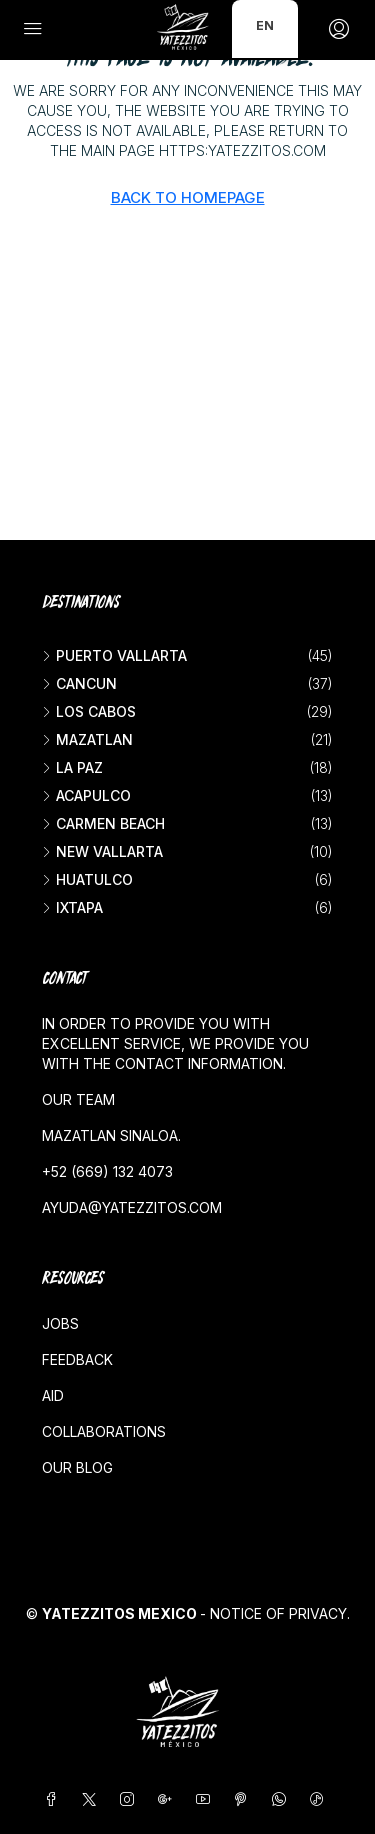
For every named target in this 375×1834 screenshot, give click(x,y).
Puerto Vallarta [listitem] (114, 655)
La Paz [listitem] (72, 767)
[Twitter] (93, 1799)
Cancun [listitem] (79, 683)
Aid (53, 1395)
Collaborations (104, 1431)
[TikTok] (321, 1799)
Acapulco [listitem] (86, 795)
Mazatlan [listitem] (87, 739)
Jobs (60, 1323)
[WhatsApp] (283, 1799)
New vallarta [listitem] (102, 851)
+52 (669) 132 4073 (107, 1171)
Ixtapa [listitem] (72, 907)
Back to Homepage (188, 197)
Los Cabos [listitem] (89, 711)
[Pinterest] (245, 1799)
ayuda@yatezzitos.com (132, 1207)
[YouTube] (207, 1799)
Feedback (77, 1359)
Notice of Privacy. (280, 1613)
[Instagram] (131, 1799)
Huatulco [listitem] (87, 879)
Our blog (77, 1467)
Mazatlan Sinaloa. (111, 1135)
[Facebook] (55, 1799)
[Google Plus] (169, 1799)
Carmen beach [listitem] (103, 823)
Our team (78, 1099)
